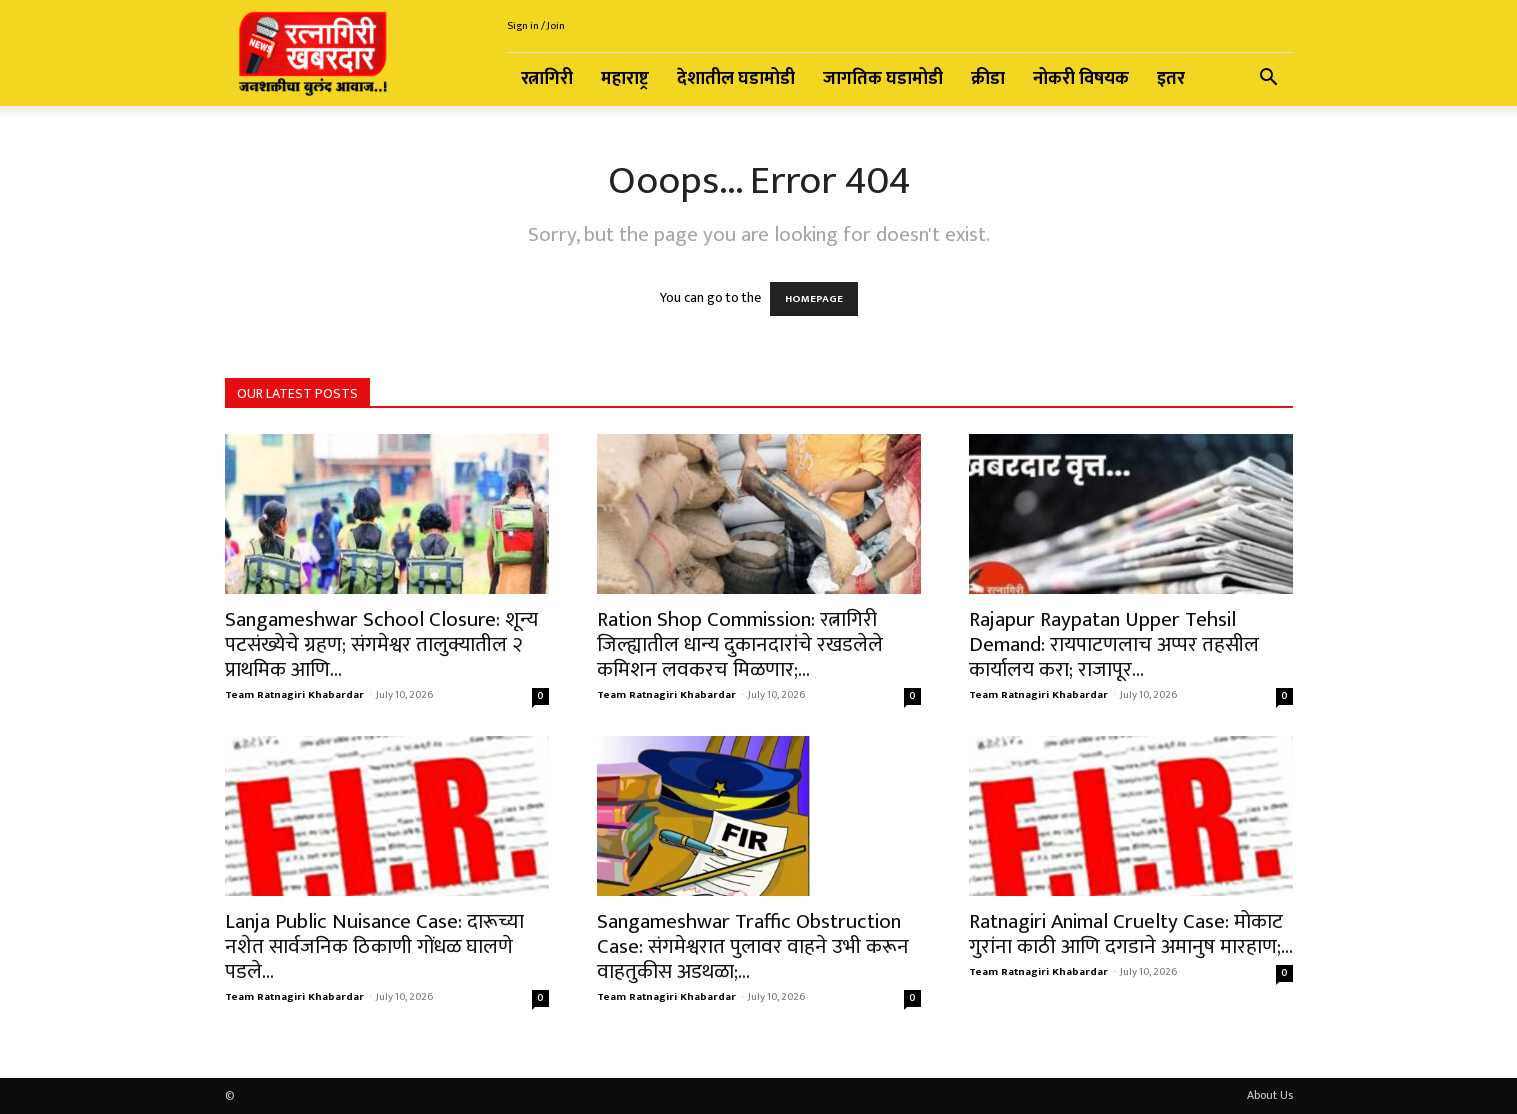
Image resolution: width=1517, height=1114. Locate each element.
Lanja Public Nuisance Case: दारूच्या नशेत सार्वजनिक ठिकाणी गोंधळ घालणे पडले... (374, 946)
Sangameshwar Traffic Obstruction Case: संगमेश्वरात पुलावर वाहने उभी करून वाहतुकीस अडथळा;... (753, 946)
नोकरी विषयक (1081, 79)
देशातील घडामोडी (736, 79)
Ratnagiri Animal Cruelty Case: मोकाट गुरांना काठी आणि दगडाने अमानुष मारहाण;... (1131, 934)
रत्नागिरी (547, 79)
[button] (1269, 80)
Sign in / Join (536, 26)
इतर (1171, 79)
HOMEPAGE (814, 299)
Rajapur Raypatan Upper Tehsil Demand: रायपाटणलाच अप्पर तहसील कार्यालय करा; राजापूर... (1114, 644)
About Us (1270, 1095)
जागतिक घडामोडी (883, 79)
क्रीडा (988, 79)
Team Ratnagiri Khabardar (294, 695)
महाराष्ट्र (625, 79)
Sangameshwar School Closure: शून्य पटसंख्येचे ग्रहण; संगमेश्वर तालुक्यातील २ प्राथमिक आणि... (381, 644)
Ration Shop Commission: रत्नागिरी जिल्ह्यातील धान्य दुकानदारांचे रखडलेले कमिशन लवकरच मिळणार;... (740, 644)
